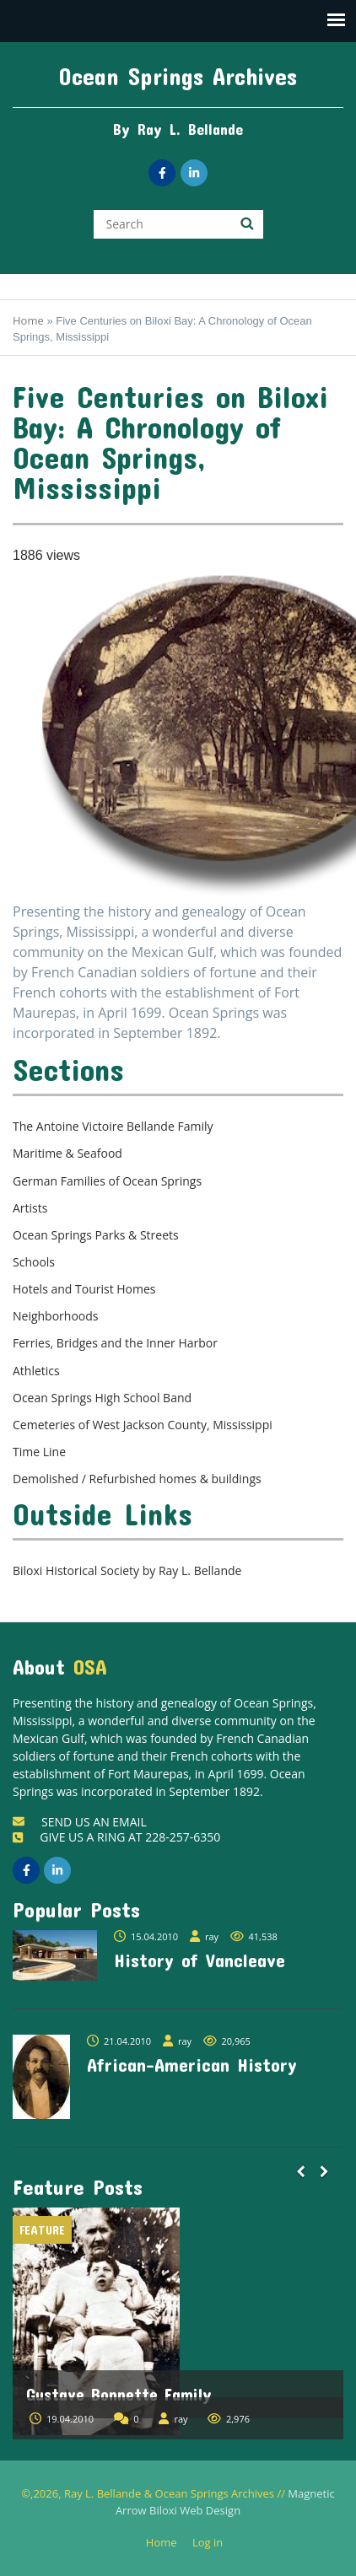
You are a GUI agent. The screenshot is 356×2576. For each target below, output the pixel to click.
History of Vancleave (199, 1960)
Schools (34, 1262)
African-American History (192, 2064)
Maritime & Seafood (67, 1153)
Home (28, 320)
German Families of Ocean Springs (107, 1181)
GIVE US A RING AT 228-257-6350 (116, 1837)
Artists (30, 1208)
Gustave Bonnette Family (119, 2394)
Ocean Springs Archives (178, 76)
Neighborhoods (56, 1316)
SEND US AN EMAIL (80, 1822)
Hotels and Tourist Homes (84, 1289)
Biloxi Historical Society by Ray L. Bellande (127, 1570)
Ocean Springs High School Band (102, 1398)
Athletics (36, 1371)
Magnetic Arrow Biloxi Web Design (225, 2502)
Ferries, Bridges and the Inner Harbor (115, 1343)
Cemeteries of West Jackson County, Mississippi (142, 1425)
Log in (214, 2543)
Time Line (39, 1452)
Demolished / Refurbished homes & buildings (137, 1479)
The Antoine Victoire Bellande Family (113, 1126)
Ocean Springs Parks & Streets (96, 1235)
